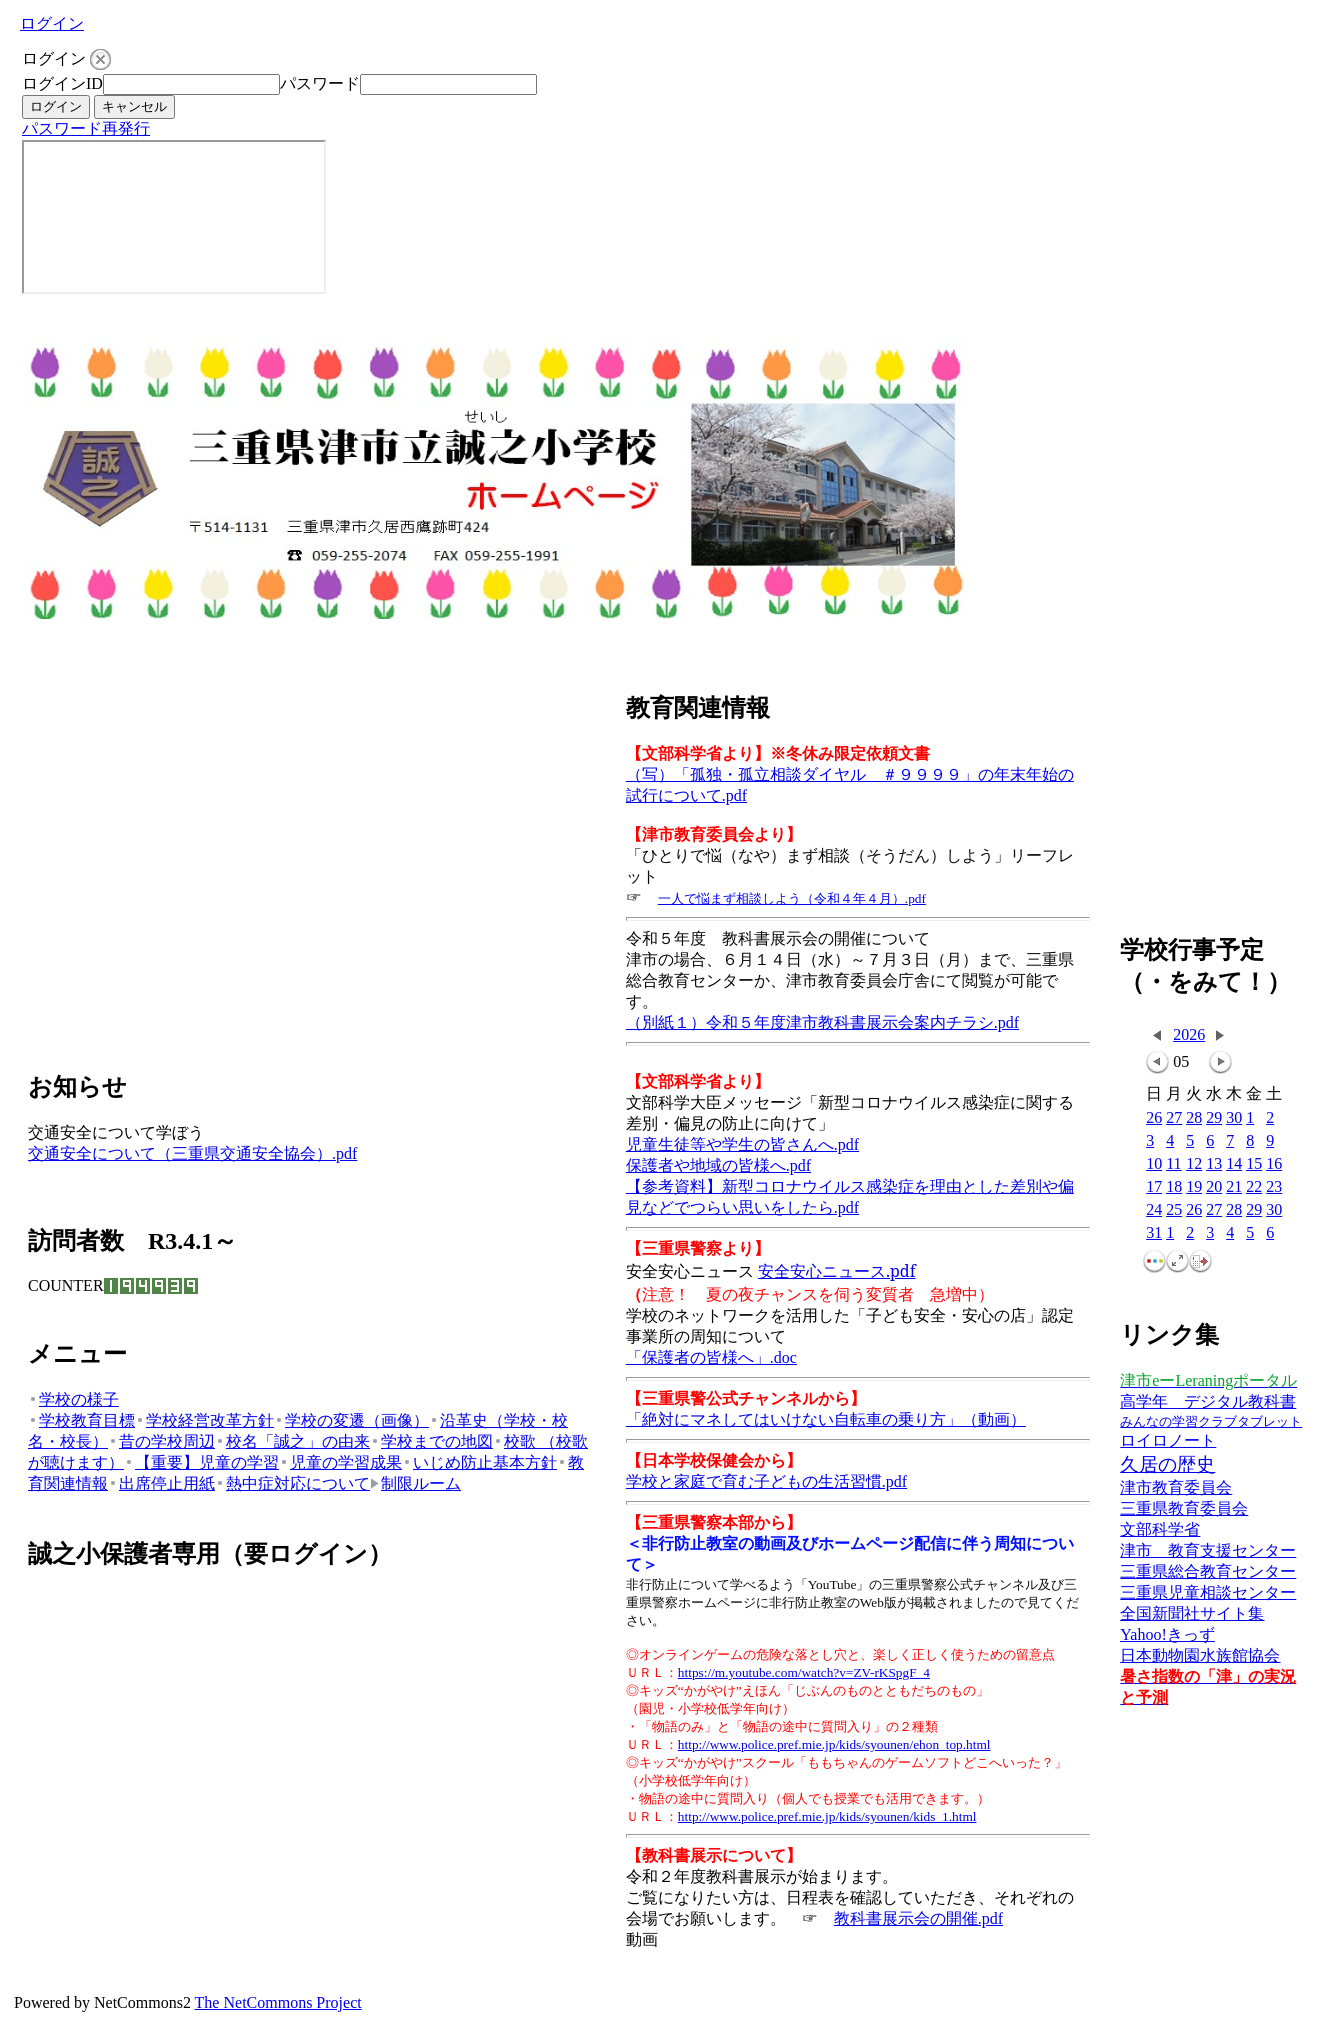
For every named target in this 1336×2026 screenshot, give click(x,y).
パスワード (320, 83)
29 (1214, 1118)
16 (1274, 1164)
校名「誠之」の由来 (292, 1441)
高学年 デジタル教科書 (1208, 1401)
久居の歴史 (1167, 1464)
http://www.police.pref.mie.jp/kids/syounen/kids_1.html (827, 1816)
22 (1254, 1187)
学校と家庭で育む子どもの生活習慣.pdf (766, 1481)
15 (1254, 1164)
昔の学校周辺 (161, 1441)
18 (1174, 1187)
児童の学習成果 (340, 1462)
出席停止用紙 (161, 1483)
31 (1154, 1233)
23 (1274, 1187)
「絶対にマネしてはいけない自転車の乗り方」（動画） (826, 1419)
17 (1154, 1187)
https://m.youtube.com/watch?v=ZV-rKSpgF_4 (804, 1672)
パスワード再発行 (86, 128)
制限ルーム (415, 1483)
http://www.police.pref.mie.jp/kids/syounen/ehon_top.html (834, 1744)
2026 (1189, 1034)
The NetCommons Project (278, 2002)
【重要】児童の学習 (201, 1462)
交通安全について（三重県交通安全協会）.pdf (192, 1153)
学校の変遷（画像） (351, 1420)
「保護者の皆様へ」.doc (711, 1357)
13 (1214, 1164)
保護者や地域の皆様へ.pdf (718, 1165)
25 (1174, 1210)
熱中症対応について (292, 1483)
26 (1154, 1118)
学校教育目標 (81, 1420)
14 (1234, 1164)
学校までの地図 (431, 1441)
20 (1214, 1187)
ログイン (52, 23)
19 (1194, 1187)
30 (1234, 1118)
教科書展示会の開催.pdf (918, 1918)
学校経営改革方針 (204, 1420)
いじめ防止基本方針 (479, 1462)
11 (1173, 1164)
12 (1194, 1164)
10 (1154, 1164)
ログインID (62, 83)
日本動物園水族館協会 (1200, 1655)
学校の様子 (73, 1399)
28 (1194, 1118)
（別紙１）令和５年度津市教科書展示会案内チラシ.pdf (822, 1022)
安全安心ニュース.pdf (837, 1271)
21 (1234, 1187)
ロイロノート (1168, 1440)
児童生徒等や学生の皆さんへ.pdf (742, 1144)
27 (1174, 1118)
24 (1154, 1210)
